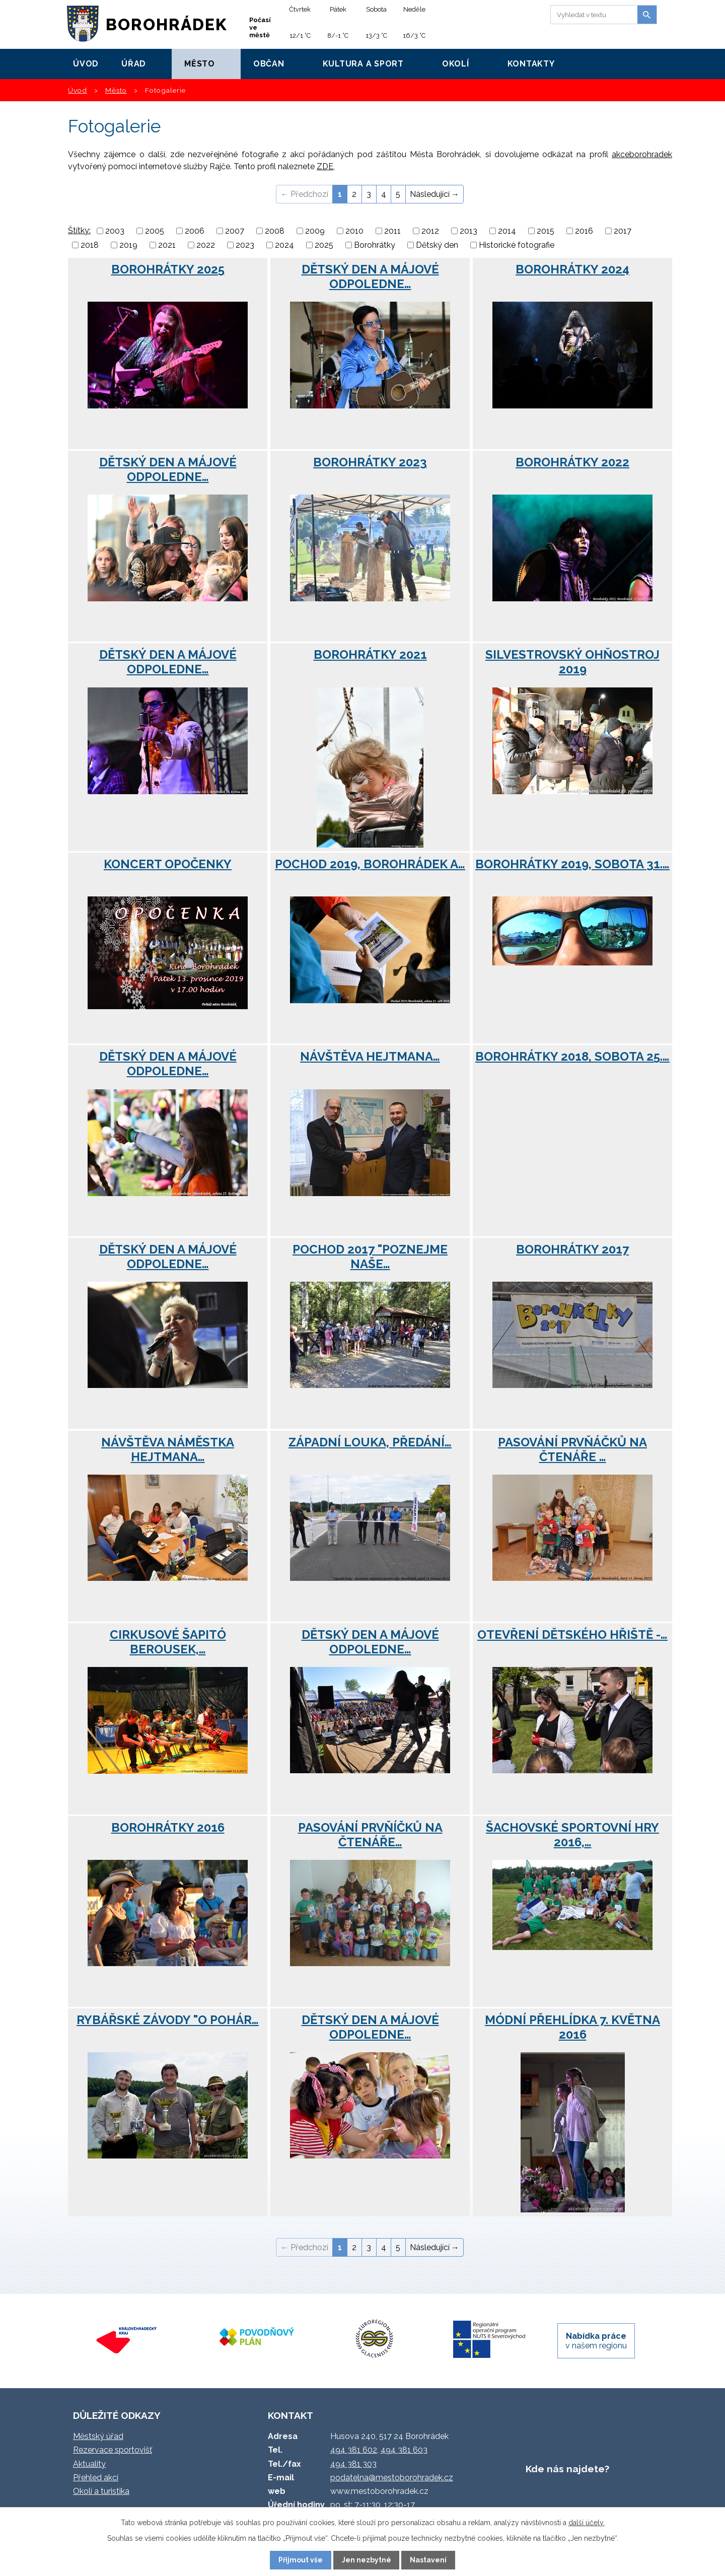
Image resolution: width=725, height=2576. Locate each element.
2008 (274, 231)
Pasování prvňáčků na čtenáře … (572, 1449)
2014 (507, 231)
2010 (354, 231)
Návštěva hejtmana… (370, 1056)
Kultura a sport (363, 63)
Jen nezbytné (366, 2560)
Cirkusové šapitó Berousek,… (168, 1641)
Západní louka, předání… (370, 1442)
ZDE (325, 166)
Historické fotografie (516, 245)
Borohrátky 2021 (370, 654)
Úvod (86, 63)
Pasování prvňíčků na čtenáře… (370, 1834)
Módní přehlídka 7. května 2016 (572, 2027)
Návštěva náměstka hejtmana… (167, 1449)
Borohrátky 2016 (168, 1827)
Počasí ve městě (260, 27)
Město (199, 63)
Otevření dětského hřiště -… (572, 1634)
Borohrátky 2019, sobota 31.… (572, 864)
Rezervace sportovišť (112, 2450)
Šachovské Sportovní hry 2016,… (572, 1834)
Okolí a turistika (101, 2491)
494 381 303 (353, 2464)
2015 (545, 231)
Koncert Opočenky (168, 864)
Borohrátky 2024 (572, 269)
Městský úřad (98, 2436)
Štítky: (79, 230)
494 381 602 (353, 2450)
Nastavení (428, 2560)
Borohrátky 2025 (168, 269)
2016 (584, 231)
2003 (114, 231)
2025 (324, 245)
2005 (154, 231)
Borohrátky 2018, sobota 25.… (572, 1056)
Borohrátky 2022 (572, 462)
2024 (284, 245)
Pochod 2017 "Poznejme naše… (370, 1256)
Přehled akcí (95, 2477)
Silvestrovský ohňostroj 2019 (572, 661)
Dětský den (437, 245)
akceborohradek (642, 154)
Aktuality (89, 2464)
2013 (468, 231)
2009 (315, 231)
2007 (234, 231)
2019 (128, 245)
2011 (392, 231)
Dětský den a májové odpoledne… (370, 276)
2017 (622, 231)
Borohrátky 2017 (572, 1249)
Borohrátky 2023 (370, 462)
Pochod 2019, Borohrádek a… (370, 864)
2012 (430, 231)
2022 (205, 245)
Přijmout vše (300, 2560)
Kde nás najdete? (567, 2468)
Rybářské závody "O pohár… (168, 2019)
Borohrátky (374, 245)
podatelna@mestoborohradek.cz (391, 2477)
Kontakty (531, 63)
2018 (90, 245)
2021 (167, 245)
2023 (245, 245)
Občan (268, 63)
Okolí (455, 63)
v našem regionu (596, 2340)
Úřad (133, 63)
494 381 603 (404, 2450)
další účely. (586, 2523)
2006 (194, 231)
